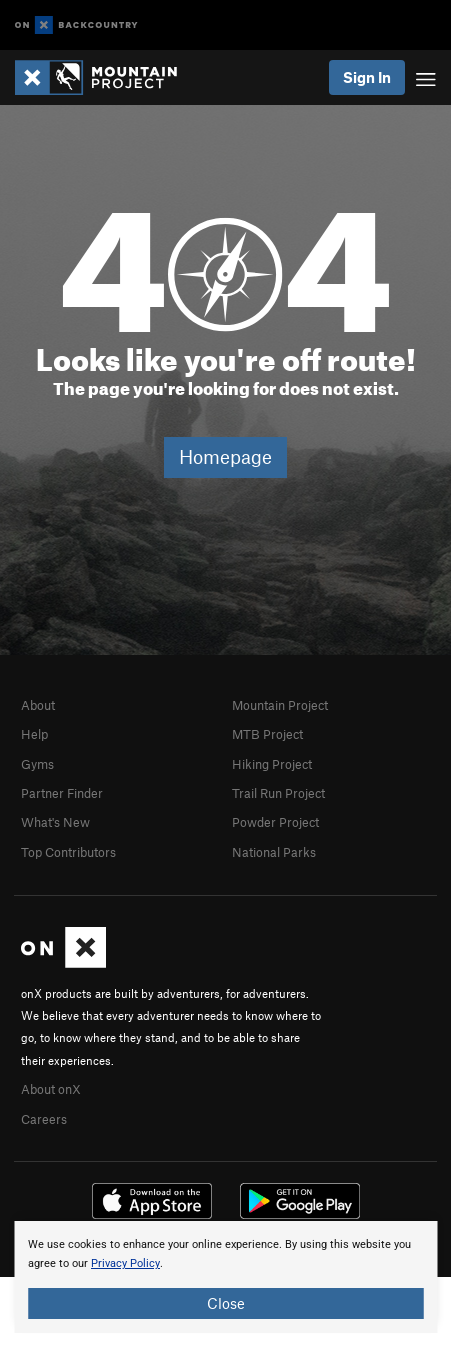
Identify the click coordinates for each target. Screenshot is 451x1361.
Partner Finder (62, 793)
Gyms (37, 764)
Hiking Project (272, 764)
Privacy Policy (125, 1263)
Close (226, 1303)
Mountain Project (280, 705)
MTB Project (267, 734)
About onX (51, 1089)
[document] (225, 1277)
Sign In (367, 77)
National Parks (274, 852)
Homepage (225, 456)
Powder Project (275, 822)
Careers (44, 1119)
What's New (55, 822)
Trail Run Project (278, 793)
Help (34, 734)
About (38, 705)
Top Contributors (68, 852)
